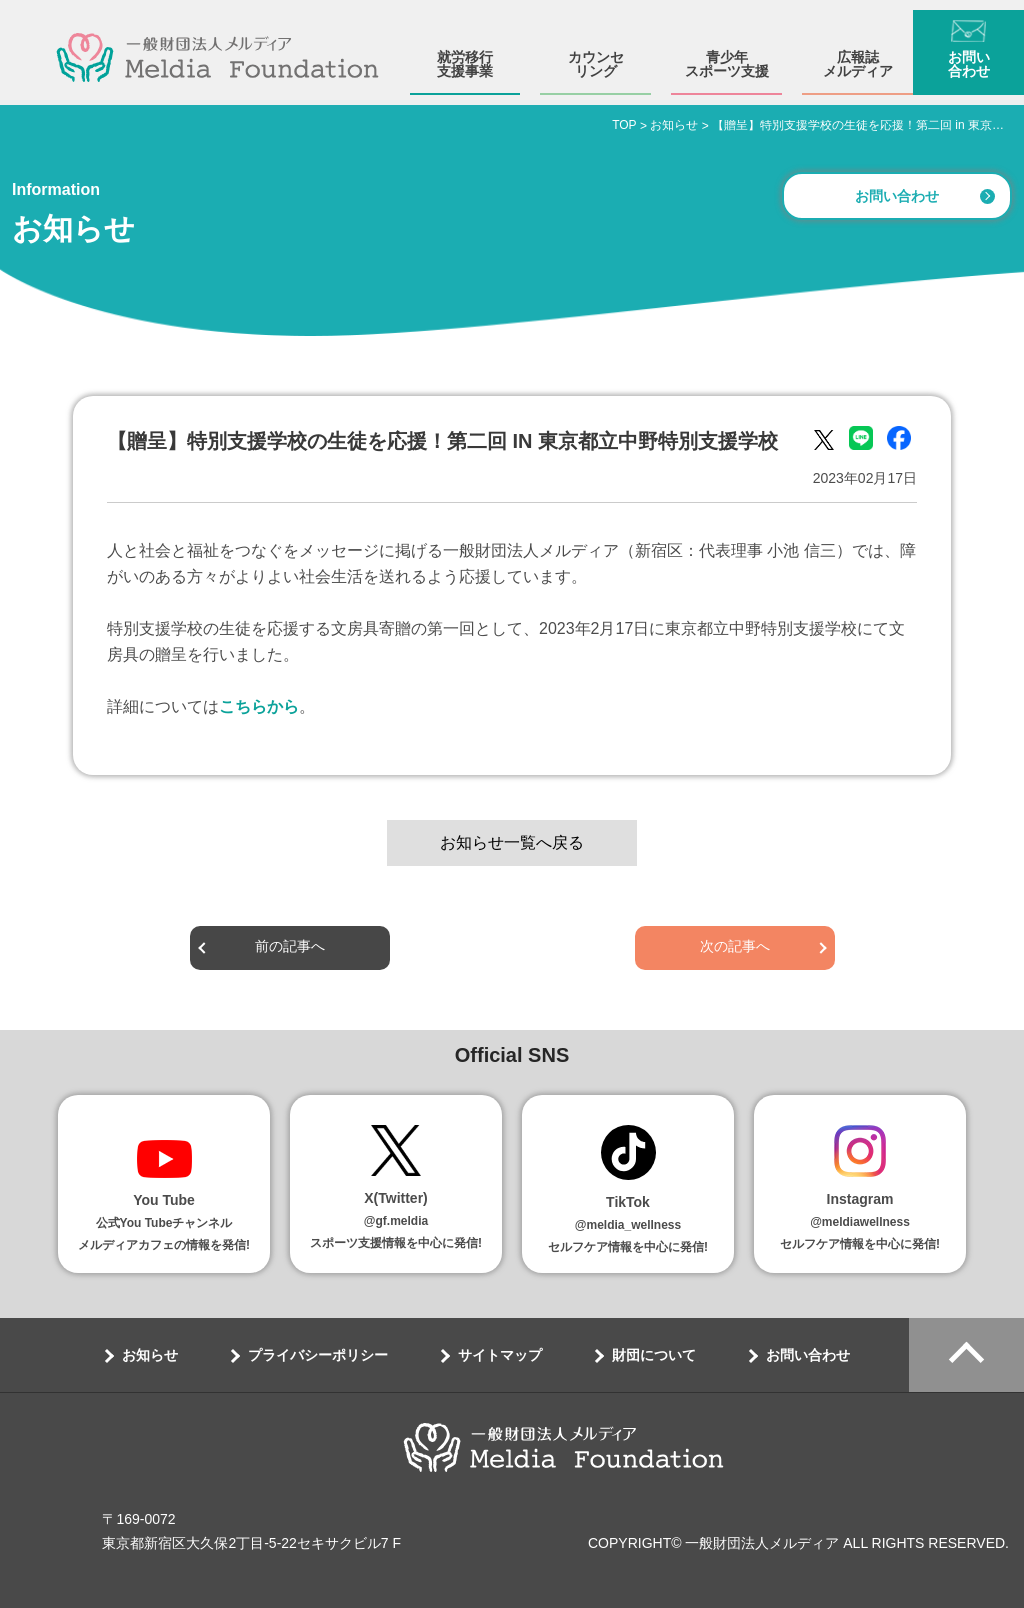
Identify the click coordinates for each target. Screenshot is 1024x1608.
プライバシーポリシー (318, 1355)
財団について (654, 1355)
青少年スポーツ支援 (727, 54)
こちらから (259, 706)
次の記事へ (735, 947)
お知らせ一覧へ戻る (512, 842)
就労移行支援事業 (465, 54)
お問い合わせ (969, 54)
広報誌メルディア (858, 54)
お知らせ (150, 1355)
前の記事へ (290, 947)
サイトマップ (500, 1355)
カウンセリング (596, 54)
